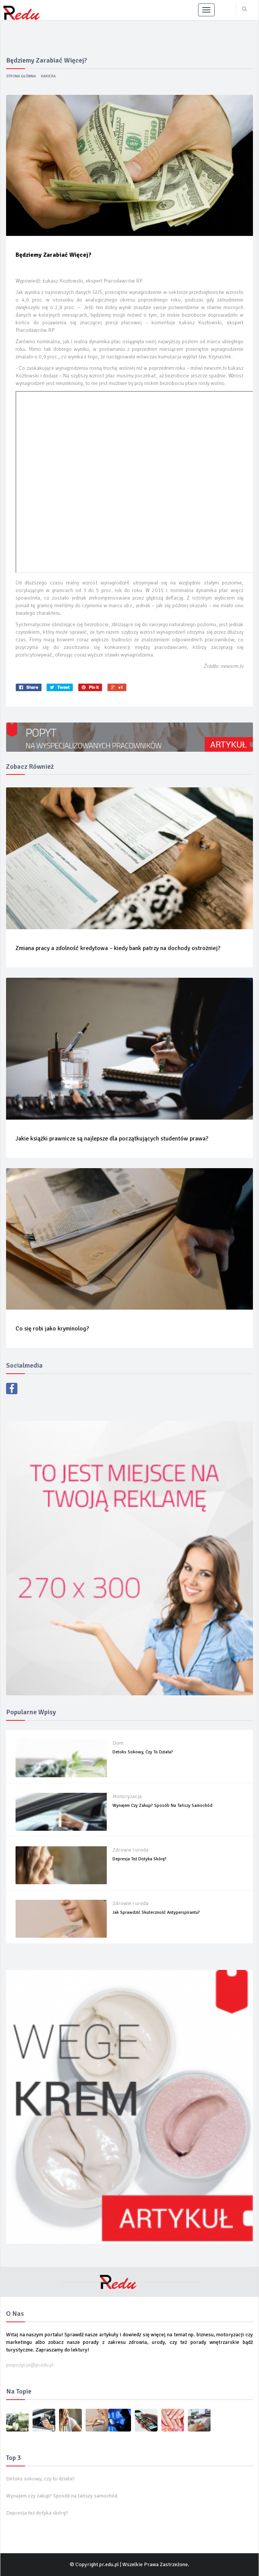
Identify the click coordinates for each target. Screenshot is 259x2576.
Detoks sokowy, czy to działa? (142, 1752)
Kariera (48, 76)
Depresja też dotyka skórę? (139, 1859)
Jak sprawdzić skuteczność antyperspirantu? (156, 1912)
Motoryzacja (127, 1796)
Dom (117, 1743)
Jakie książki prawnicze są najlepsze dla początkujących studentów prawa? (112, 1138)
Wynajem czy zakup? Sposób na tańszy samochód (162, 1805)
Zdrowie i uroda (130, 1850)
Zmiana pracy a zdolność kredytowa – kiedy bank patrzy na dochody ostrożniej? (118, 948)
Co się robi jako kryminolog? (52, 1329)
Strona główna (21, 76)
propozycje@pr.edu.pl (30, 2365)
